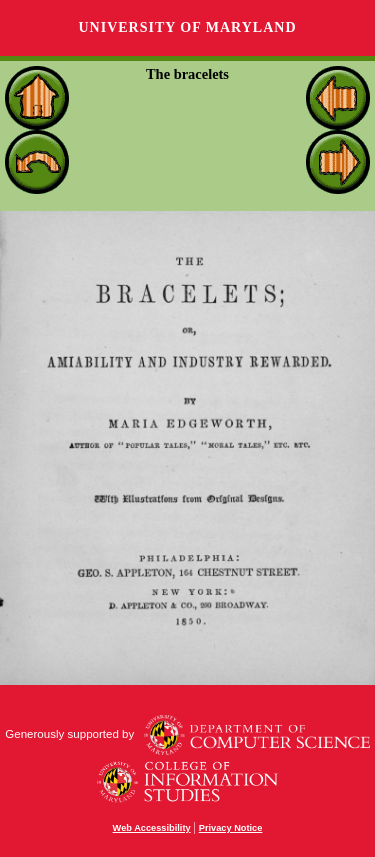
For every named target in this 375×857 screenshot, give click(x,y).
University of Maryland (187, 27)
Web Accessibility (152, 828)
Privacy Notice (231, 828)
